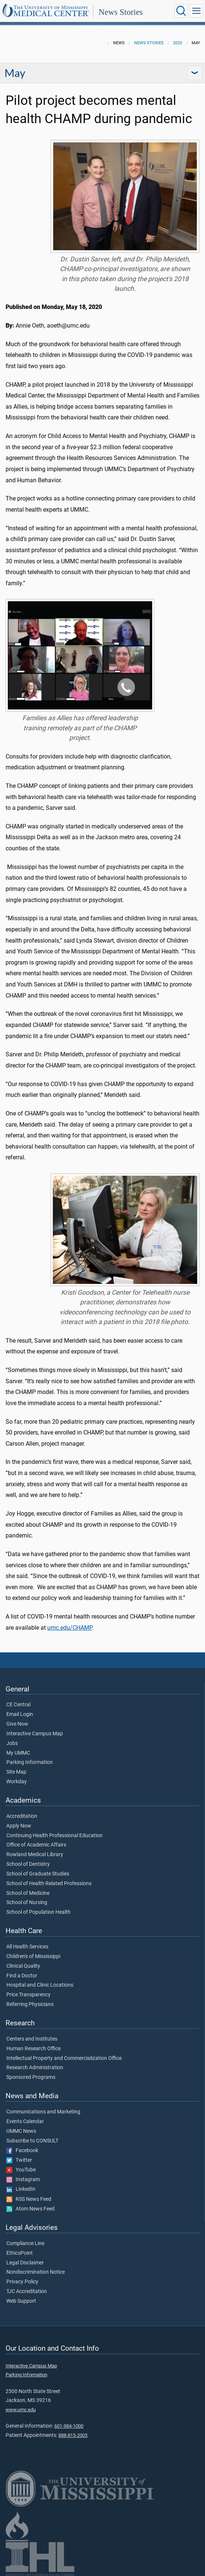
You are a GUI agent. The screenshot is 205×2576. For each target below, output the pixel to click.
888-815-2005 (72, 2435)
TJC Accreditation (26, 2292)
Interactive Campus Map (34, 1734)
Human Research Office (33, 2049)
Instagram (23, 2180)
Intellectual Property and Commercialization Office (64, 2058)
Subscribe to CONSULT (32, 2141)
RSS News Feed (28, 2199)
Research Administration (34, 2068)
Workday (16, 1782)
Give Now (17, 1724)
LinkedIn (20, 2189)
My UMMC (18, 1753)
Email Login (19, 1714)
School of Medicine (27, 1893)
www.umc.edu (21, 2409)
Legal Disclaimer (25, 2263)
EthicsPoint (19, 2253)
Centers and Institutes (31, 2039)
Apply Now (18, 1826)
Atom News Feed (30, 2209)
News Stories (121, 12)
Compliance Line (25, 2244)
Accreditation (21, 1816)
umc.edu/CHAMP (69, 1627)
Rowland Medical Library (34, 1855)
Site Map (16, 1772)
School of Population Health (38, 1912)
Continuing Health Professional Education (54, 1836)
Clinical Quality (23, 1966)
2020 (177, 43)
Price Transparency (28, 1995)
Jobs (12, 1743)
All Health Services (27, 1947)
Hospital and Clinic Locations (39, 1985)
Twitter (19, 2160)
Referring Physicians (30, 2004)
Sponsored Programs (30, 2077)
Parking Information (29, 1762)
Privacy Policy (22, 2282)
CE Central (18, 1705)
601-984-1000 (68, 2426)
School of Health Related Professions (49, 1884)
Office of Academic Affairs (36, 1845)
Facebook (22, 2151)
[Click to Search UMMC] (181, 10)
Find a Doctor (21, 1976)
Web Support (21, 2301)
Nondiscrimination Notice (35, 2272)
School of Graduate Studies (37, 1874)
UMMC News (21, 2131)
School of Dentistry (28, 1864)
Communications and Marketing (43, 2112)
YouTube (21, 2170)
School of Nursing (26, 1903)
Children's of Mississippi (33, 1957)
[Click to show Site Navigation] (196, 10)
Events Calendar (25, 2122)
